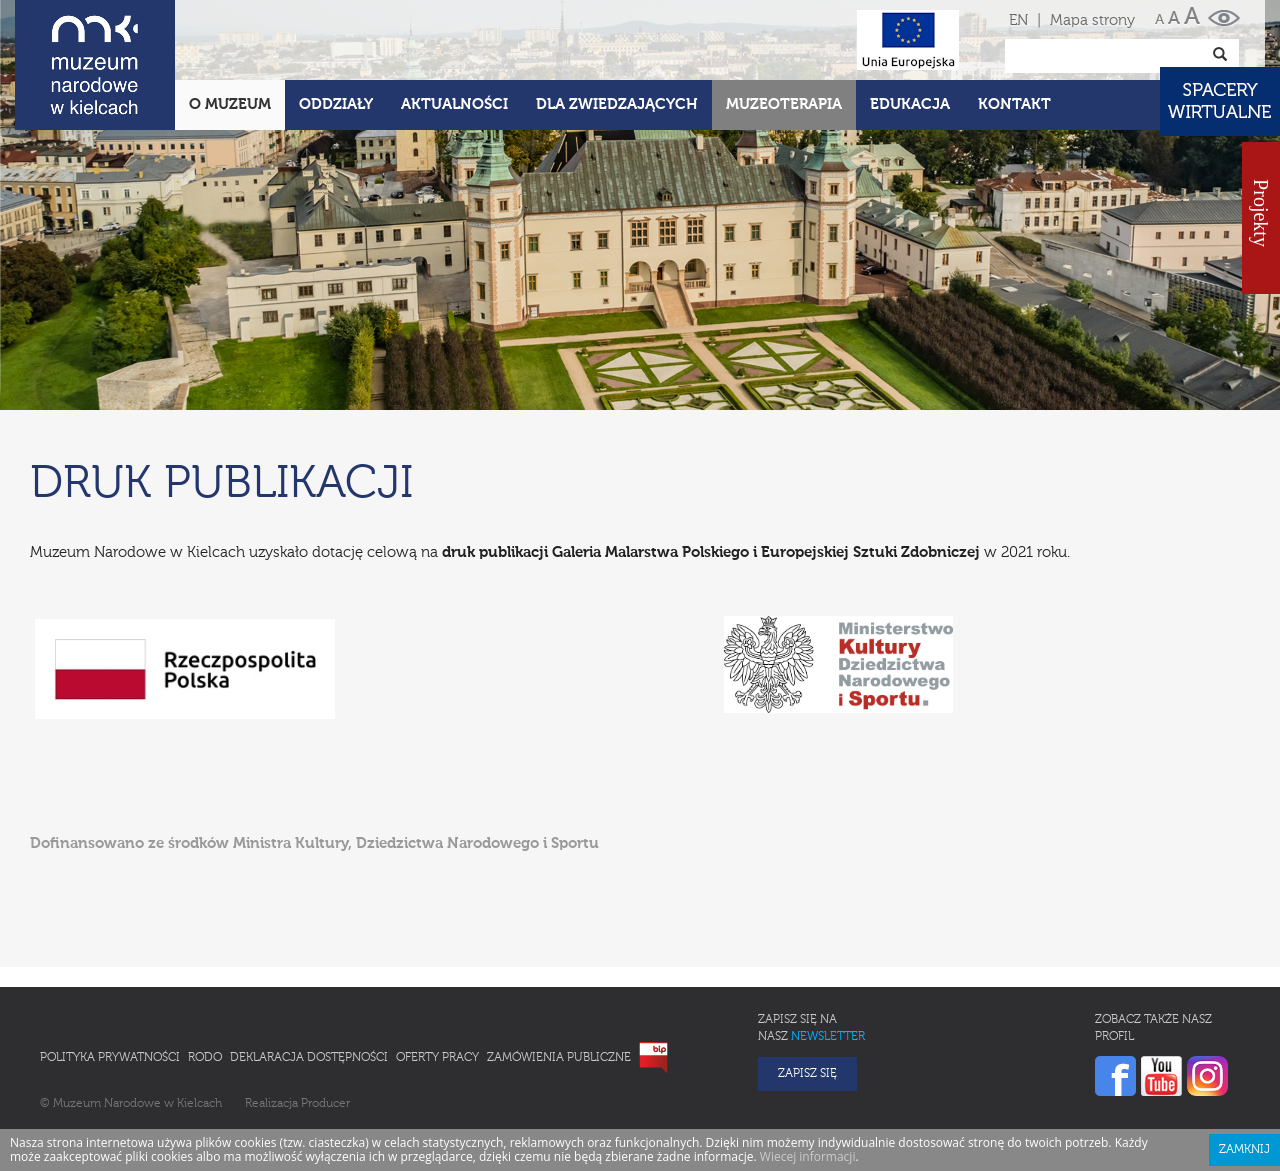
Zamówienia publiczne (559, 1058)
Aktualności (454, 104)
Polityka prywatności (110, 1058)
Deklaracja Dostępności (309, 1058)
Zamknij (1244, 1150)
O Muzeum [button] (230, 104)
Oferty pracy (437, 1058)
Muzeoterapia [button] (784, 104)
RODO (205, 1058)
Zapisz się (807, 1074)
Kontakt (1014, 104)
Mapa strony (1092, 20)
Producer (325, 1104)
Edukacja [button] (910, 104)
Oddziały (336, 104)
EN (1018, 20)
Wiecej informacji (808, 1156)
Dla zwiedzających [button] (617, 104)
